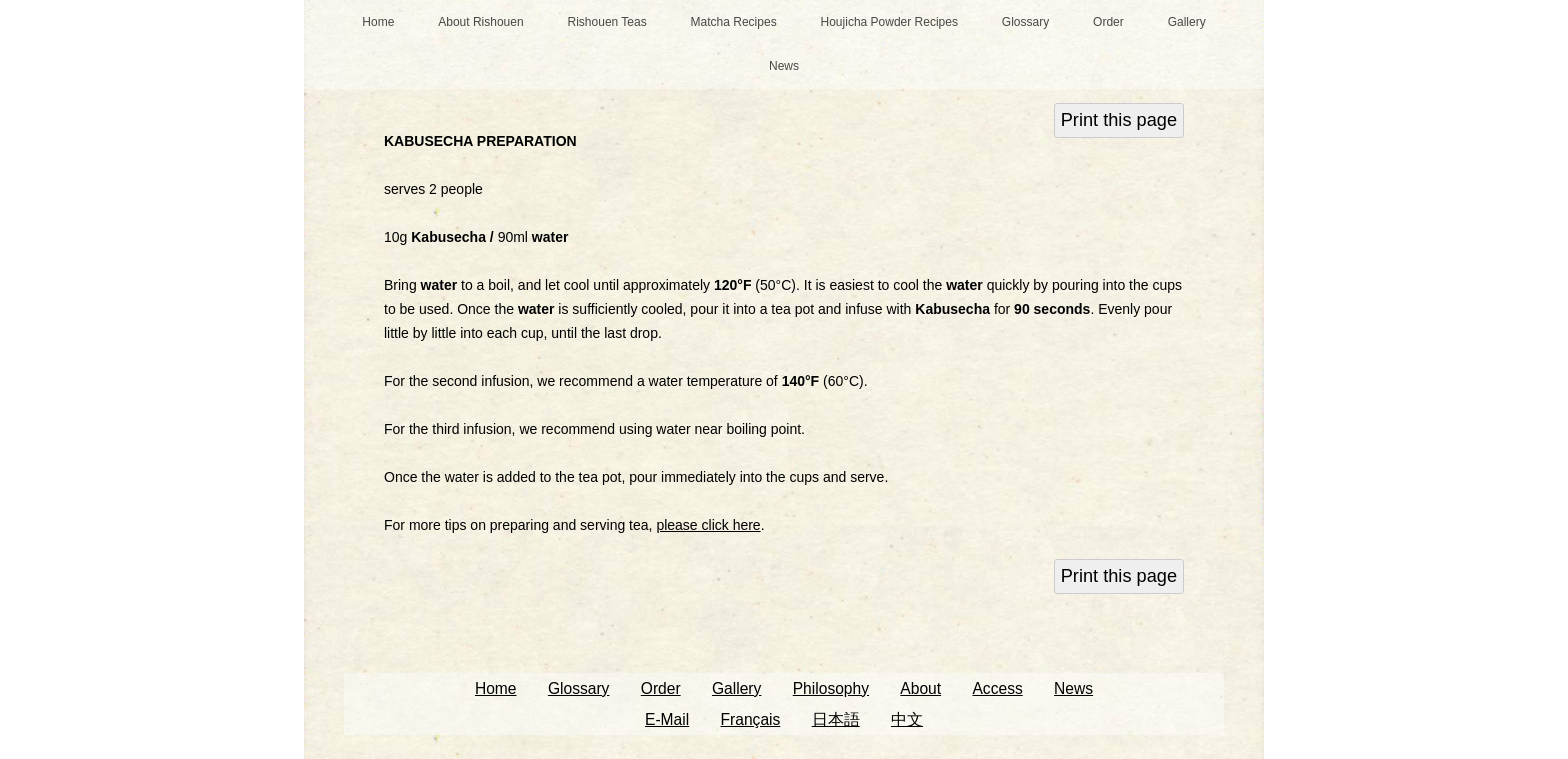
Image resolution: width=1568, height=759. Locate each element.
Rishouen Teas (607, 22)
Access (997, 688)
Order (1108, 22)
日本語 (836, 719)
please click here (708, 525)
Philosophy (831, 688)
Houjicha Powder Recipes (889, 22)
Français (751, 719)
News (784, 66)
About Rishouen (480, 22)
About (920, 688)
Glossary (1025, 22)
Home (378, 22)
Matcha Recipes (734, 22)
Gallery (1187, 22)
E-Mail (667, 719)
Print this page (1119, 120)
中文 (907, 719)
